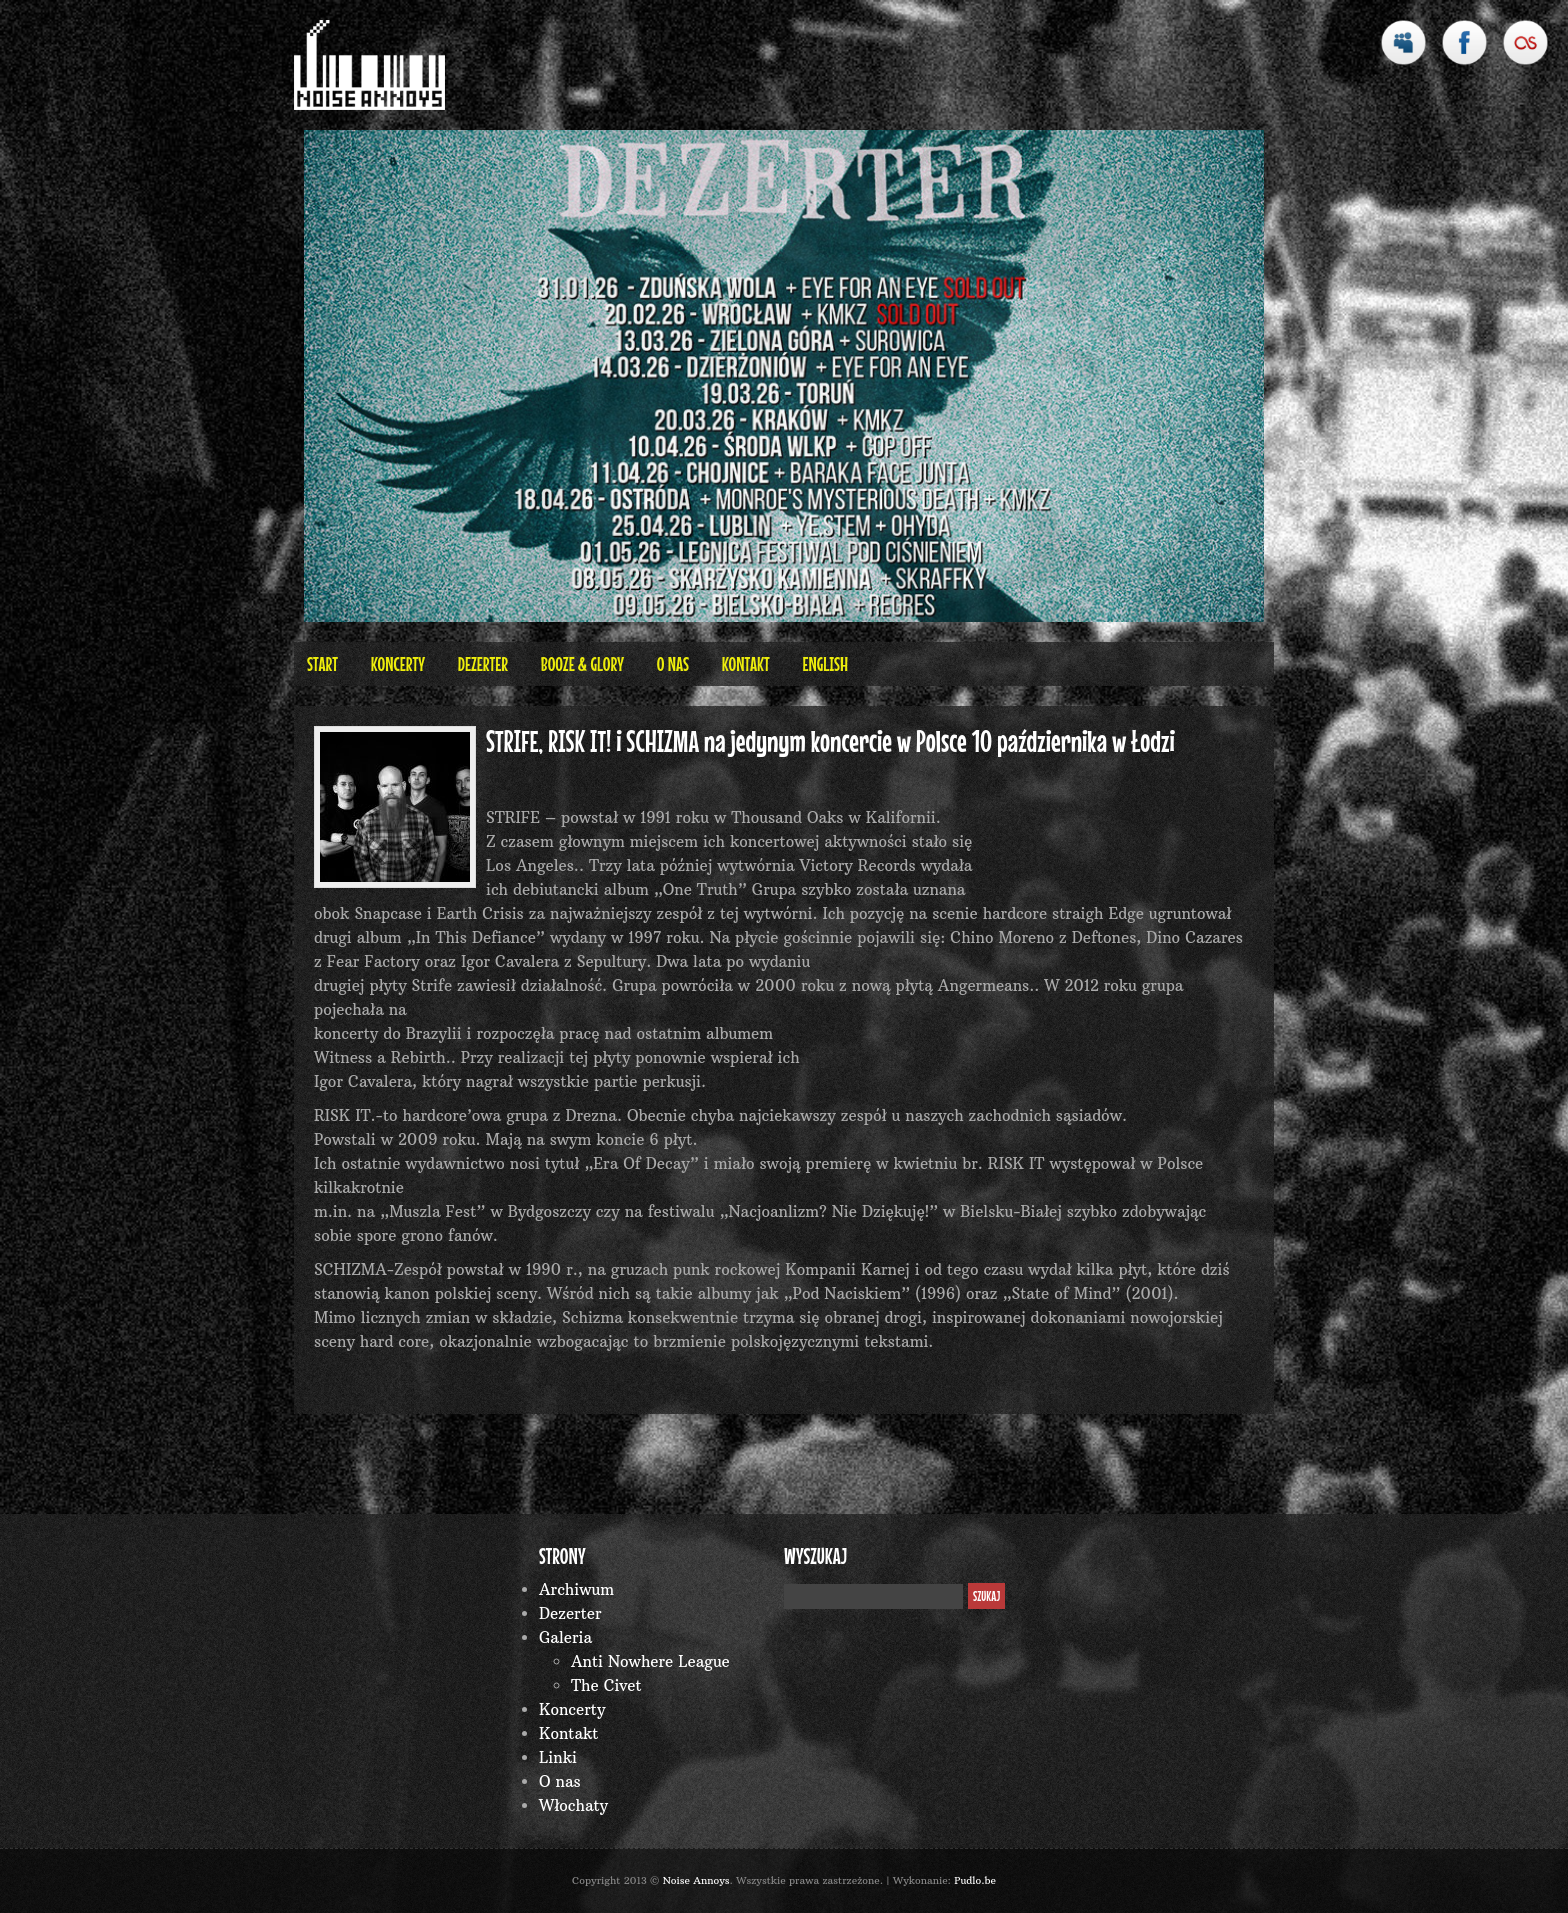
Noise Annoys (696, 1880)
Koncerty (398, 663)
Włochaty (573, 1805)
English (825, 663)
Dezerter (483, 663)
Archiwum (576, 1589)
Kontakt (746, 663)
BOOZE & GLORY (582, 663)
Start (322, 663)
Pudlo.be (975, 1880)
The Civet (606, 1685)
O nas (673, 663)
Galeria (565, 1637)
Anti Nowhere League (650, 1661)
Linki (558, 1757)
